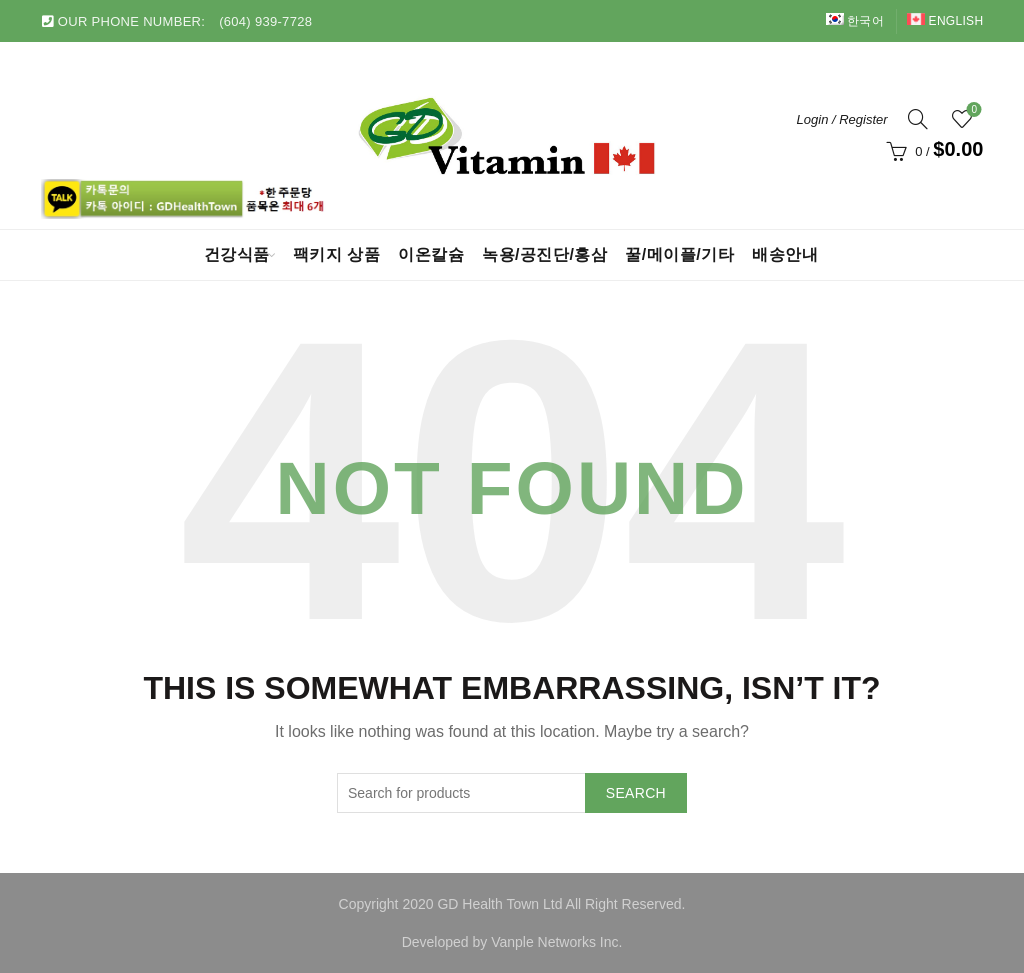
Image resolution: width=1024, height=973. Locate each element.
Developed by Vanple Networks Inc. (512, 942)
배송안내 (785, 254)
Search (636, 793)
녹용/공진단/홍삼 (544, 254)
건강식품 (237, 254)
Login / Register (842, 119)
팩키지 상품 (336, 254)
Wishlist (972, 110)
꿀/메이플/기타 (679, 254)
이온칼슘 (431, 254)
